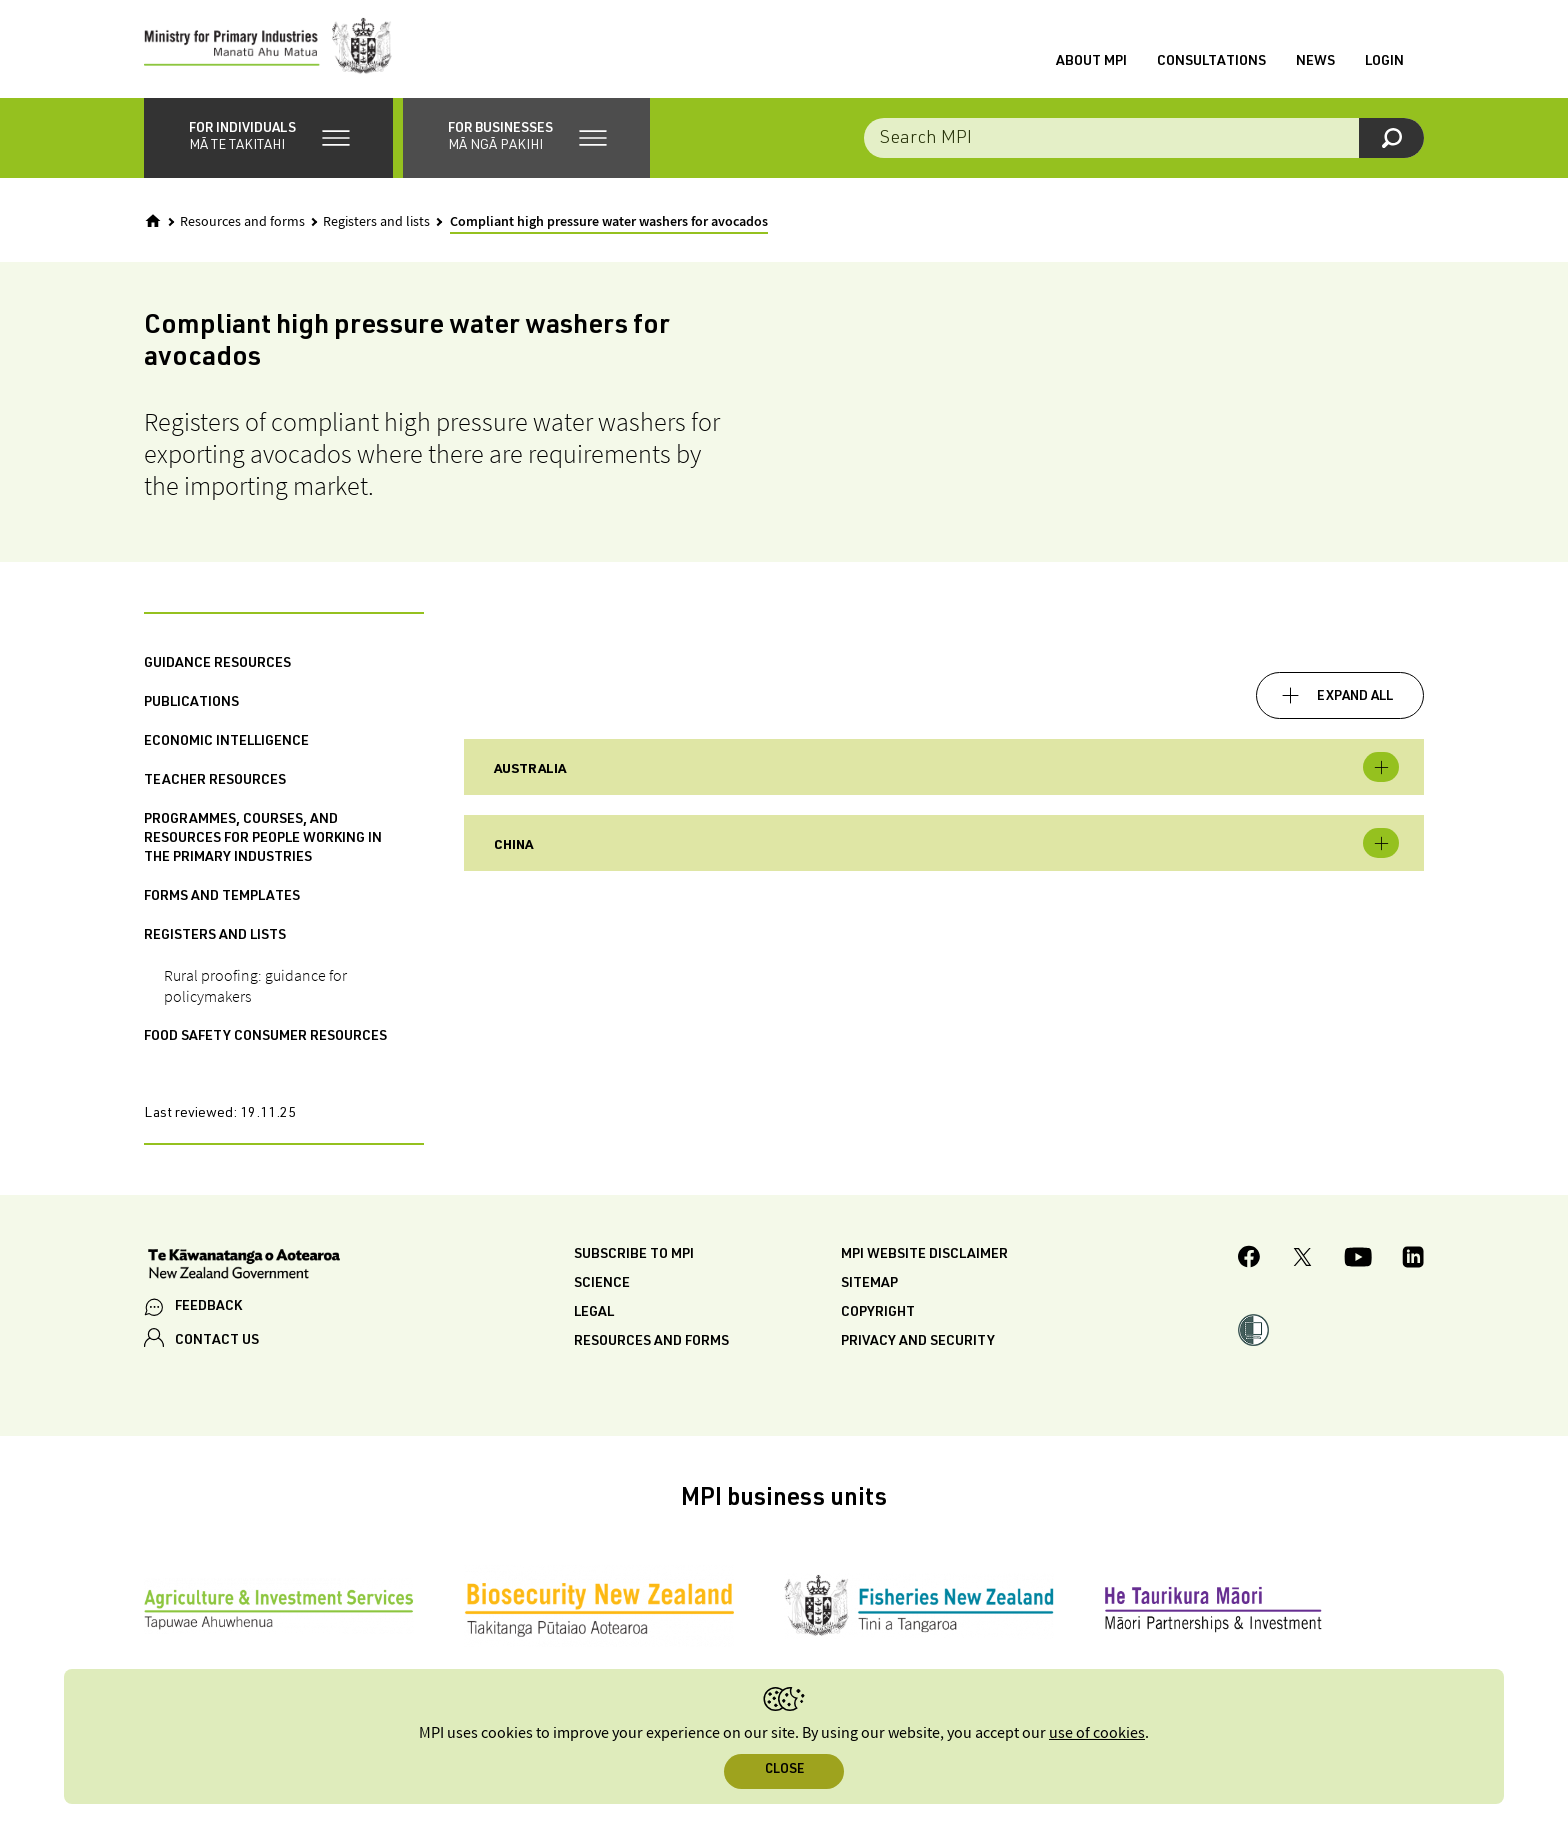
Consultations (1211, 63)
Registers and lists (376, 224)
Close (784, 1770)
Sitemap (869, 1287)
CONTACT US (217, 1343)
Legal (594, 1316)
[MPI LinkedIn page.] (1413, 1262)
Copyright (878, 1316)
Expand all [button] (1355, 699)
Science (602, 1287)
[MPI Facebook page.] (1249, 1262)
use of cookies (1097, 1733)
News (1315, 63)
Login (1384, 63)
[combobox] (1144, 140)
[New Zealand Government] (244, 1269)
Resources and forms (242, 224)
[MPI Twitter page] (1302, 1262)
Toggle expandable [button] (1381, 770)
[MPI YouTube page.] (1358, 1262)
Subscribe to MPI (634, 1258)
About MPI (1091, 63)
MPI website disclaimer (924, 1258)
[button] (268, 140)
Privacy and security (918, 1345)
